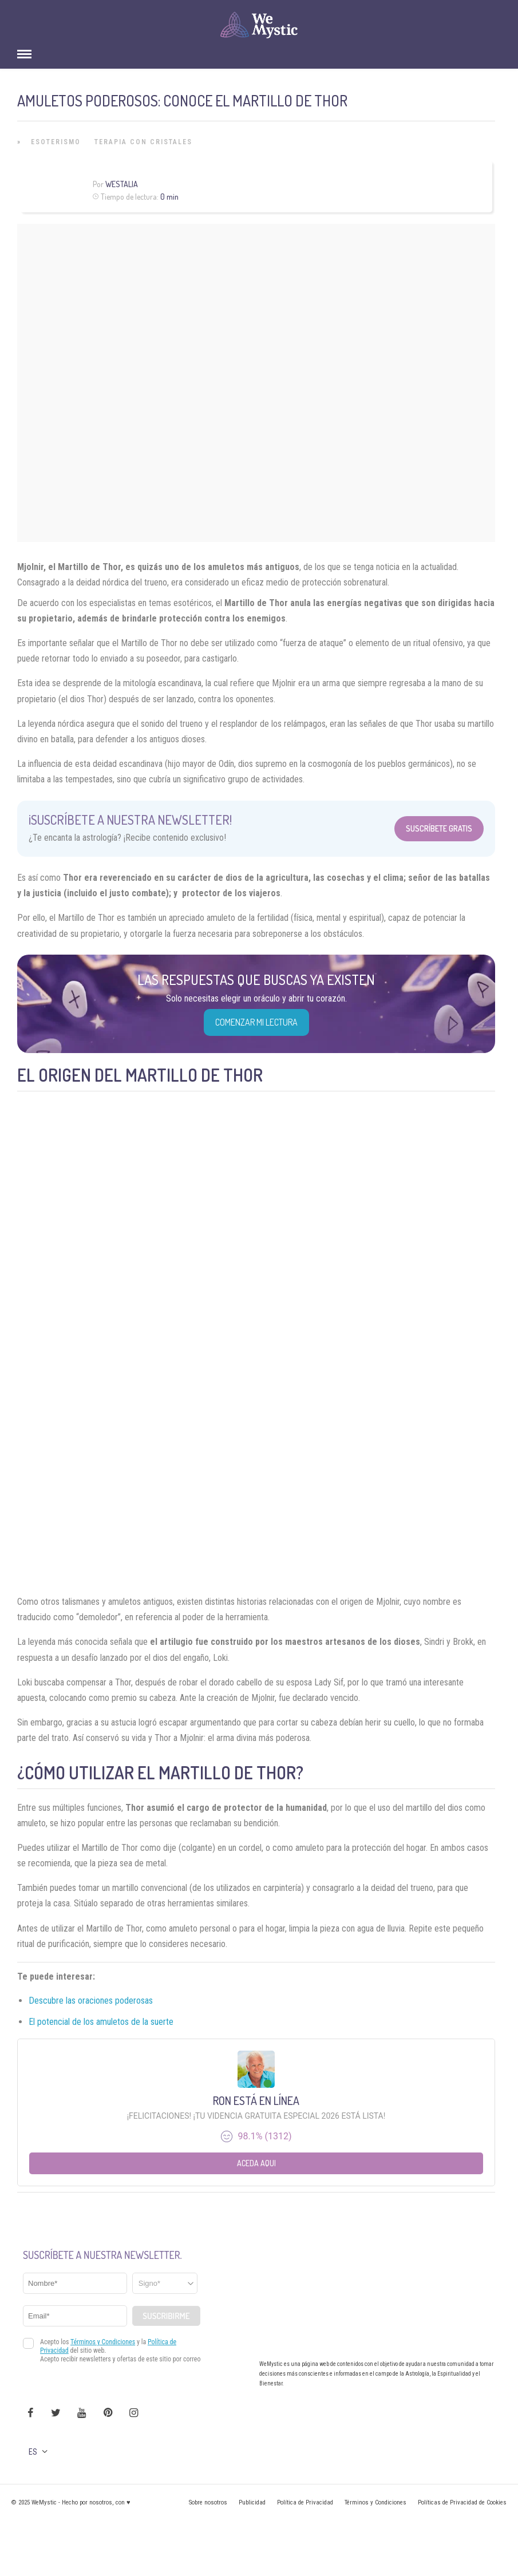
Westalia (121, 184)
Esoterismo (56, 142)
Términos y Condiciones (375, 2502)
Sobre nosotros (208, 2502)
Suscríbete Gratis (439, 828)
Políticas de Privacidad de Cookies (462, 2502)
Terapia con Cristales (143, 142)
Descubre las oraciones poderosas (91, 2000)
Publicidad (252, 2502)
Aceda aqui (256, 2163)
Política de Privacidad (305, 2502)
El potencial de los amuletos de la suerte (101, 2021)
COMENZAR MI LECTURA (256, 1022)
